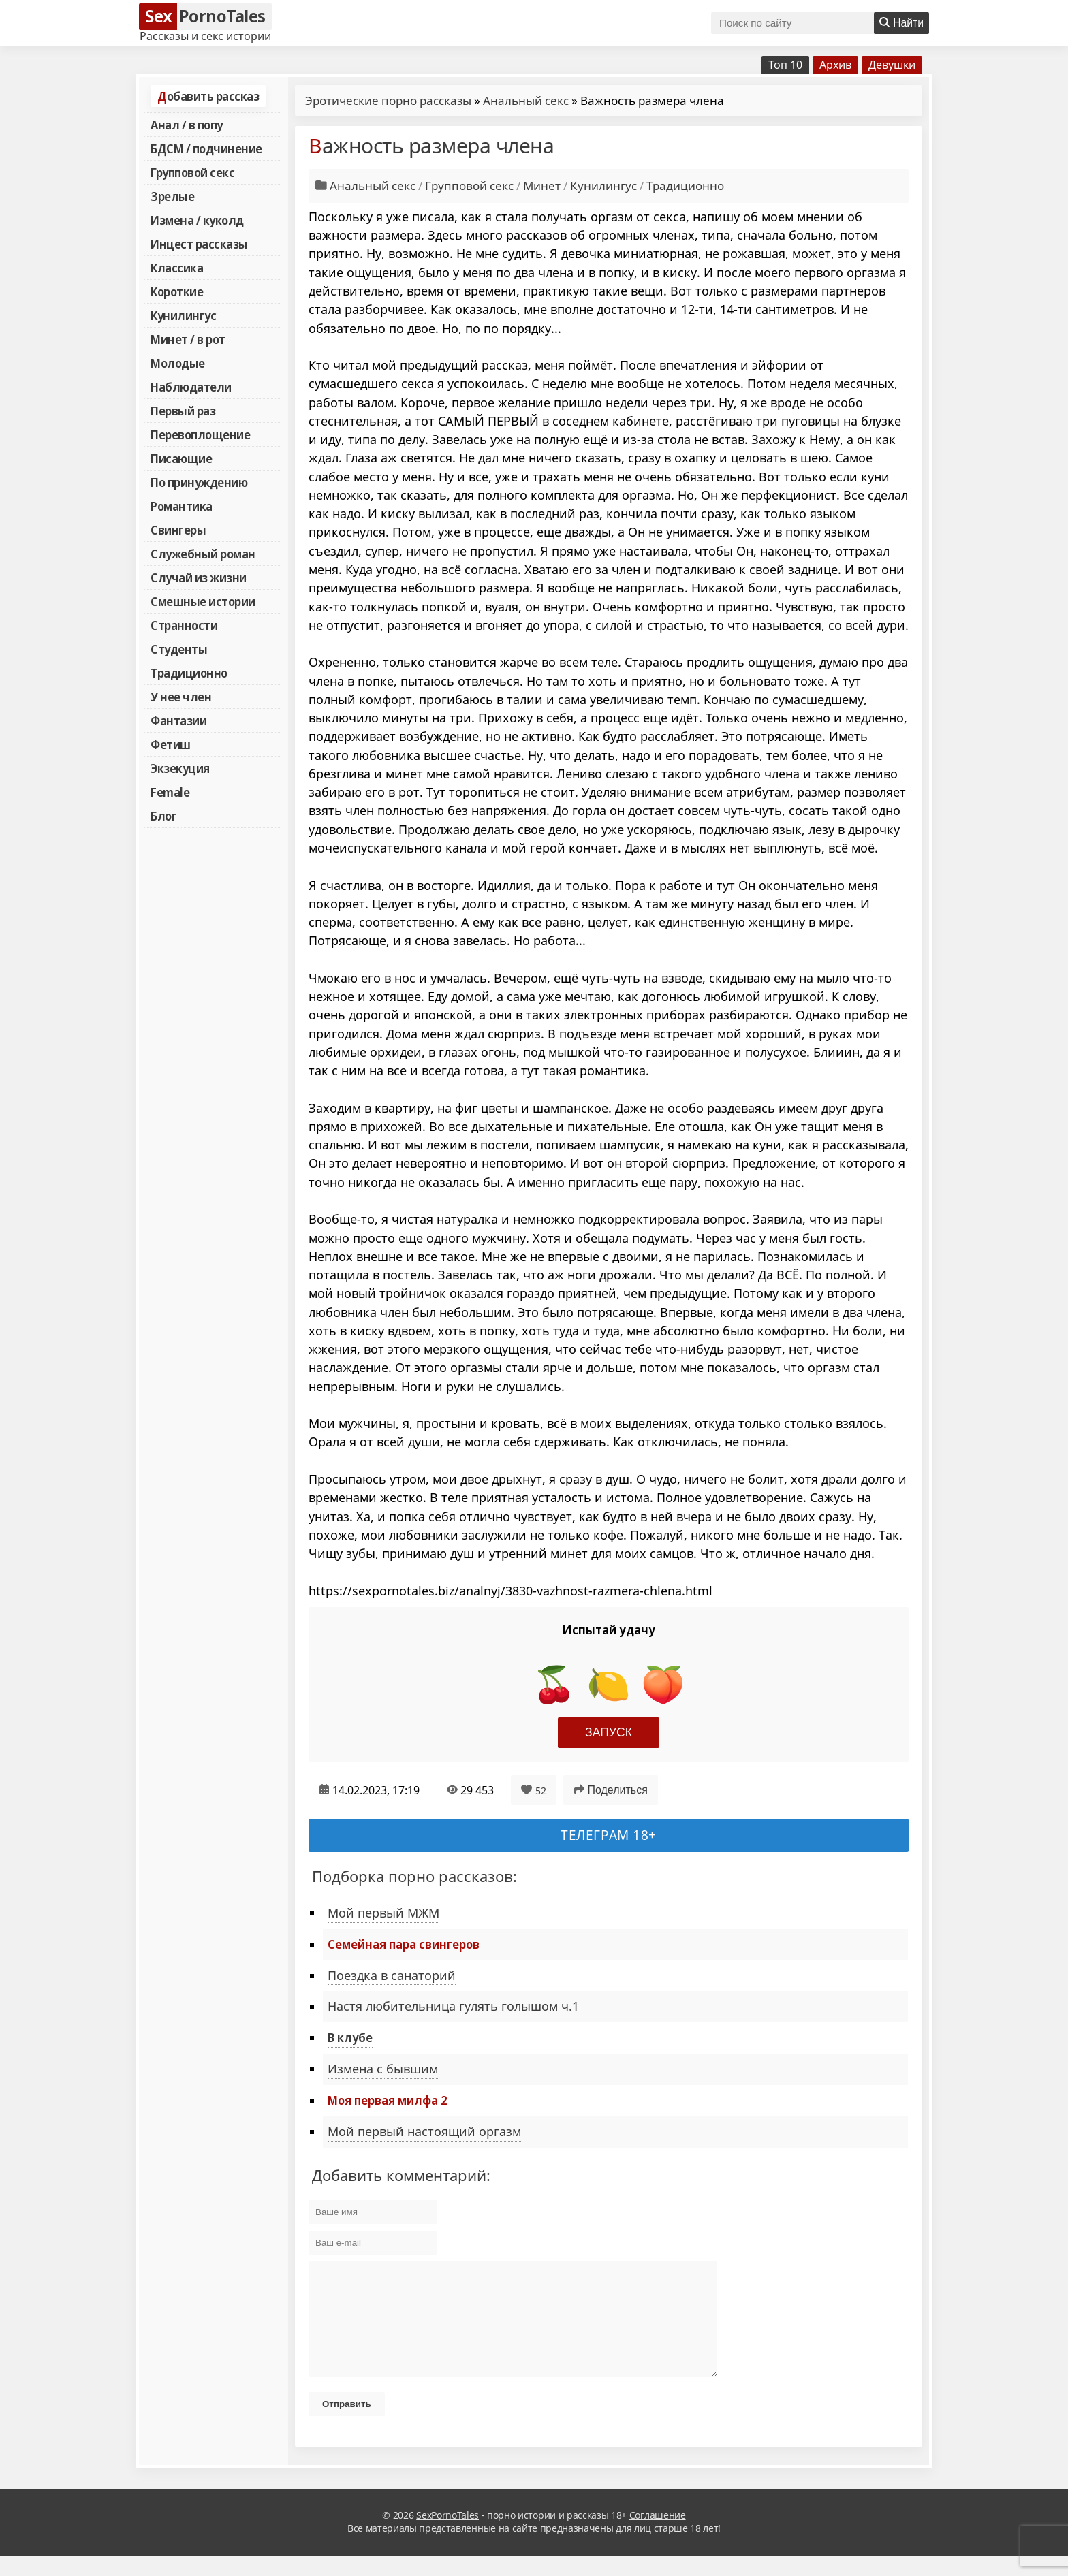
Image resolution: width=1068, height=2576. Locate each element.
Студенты (179, 649)
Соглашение (657, 2535)
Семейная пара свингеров (404, 1944)
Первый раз (183, 410)
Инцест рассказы (199, 244)
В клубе (350, 2037)
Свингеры (178, 530)
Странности (184, 625)
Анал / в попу (187, 124)
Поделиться (611, 1790)
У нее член (181, 696)
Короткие (177, 291)
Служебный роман (203, 553)
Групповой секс (192, 172)
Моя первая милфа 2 (387, 2100)
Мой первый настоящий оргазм (424, 2131)
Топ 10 (785, 64)
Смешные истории (203, 601)
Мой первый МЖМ (383, 1913)
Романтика (182, 506)
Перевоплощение (200, 434)
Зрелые (172, 196)
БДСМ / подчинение (206, 148)
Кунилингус (183, 315)
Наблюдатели (191, 387)
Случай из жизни (199, 577)
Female (170, 792)
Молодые (178, 363)
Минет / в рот (188, 339)
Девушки (891, 64)
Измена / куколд (197, 220)
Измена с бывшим (383, 2069)
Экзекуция (180, 768)
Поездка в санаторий (392, 1975)
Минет (542, 185)
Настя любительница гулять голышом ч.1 (453, 2006)
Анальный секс (526, 100)
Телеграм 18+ (609, 1835)
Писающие (181, 458)
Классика (177, 267)
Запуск (608, 1732)
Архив (835, 64)
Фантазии (178, 720)
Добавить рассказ (208, 96)
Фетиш (171, 744)
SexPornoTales (447, 2535)
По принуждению (199, 482)
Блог (163, 816)
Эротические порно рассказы (388, 100)
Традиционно (189, 673)
